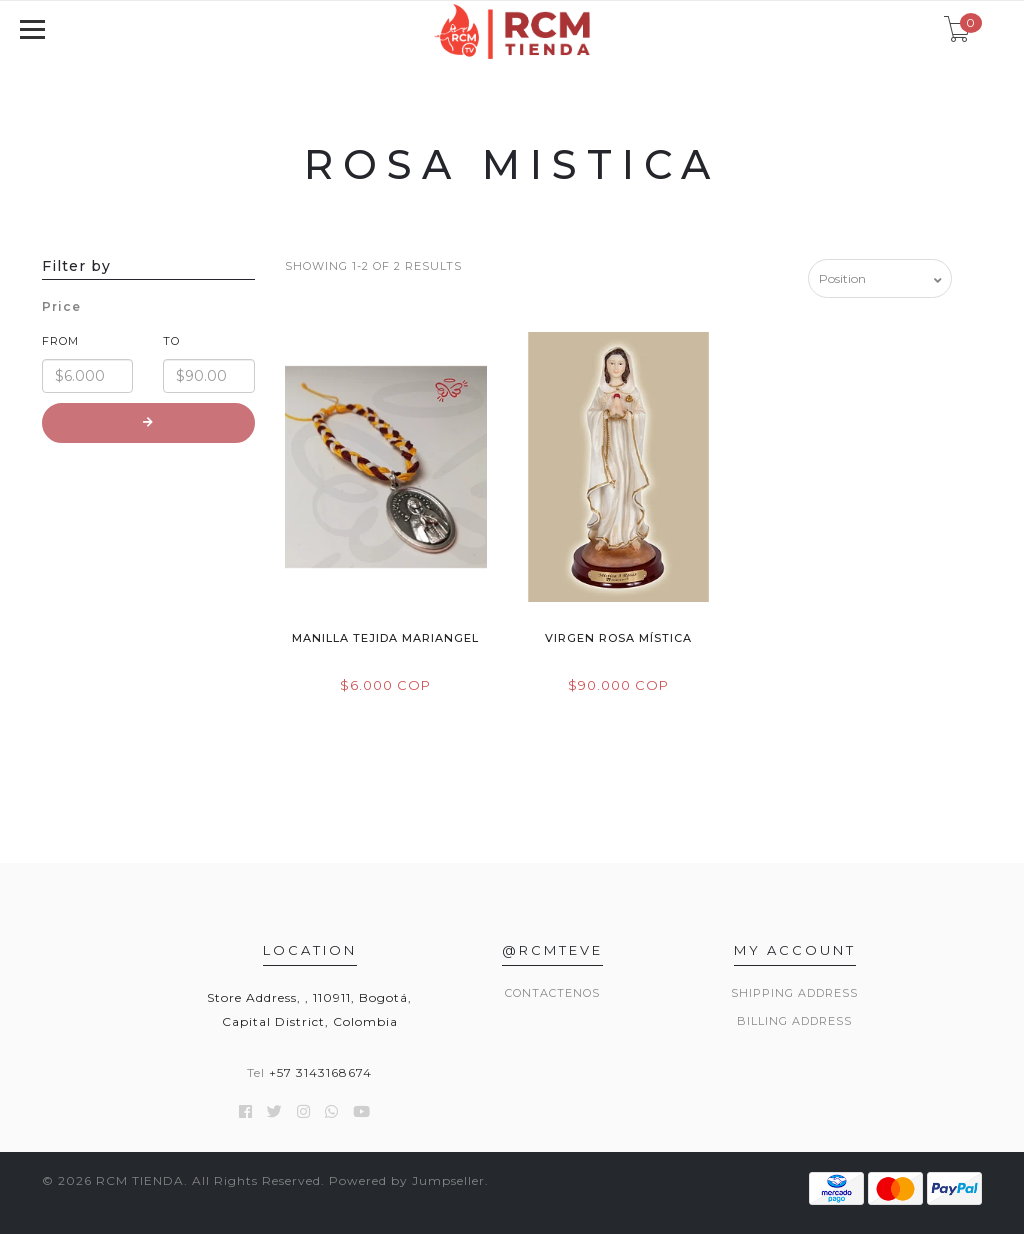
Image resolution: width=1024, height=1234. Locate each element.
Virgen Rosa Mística (618, 638)
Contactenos (552, 993)
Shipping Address (794, 993)
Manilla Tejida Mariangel (385, 638)
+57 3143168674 (320, 1072)
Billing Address (794, 1021)
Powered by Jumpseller (407, 1180)
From (60, 341)
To (171, 341)
